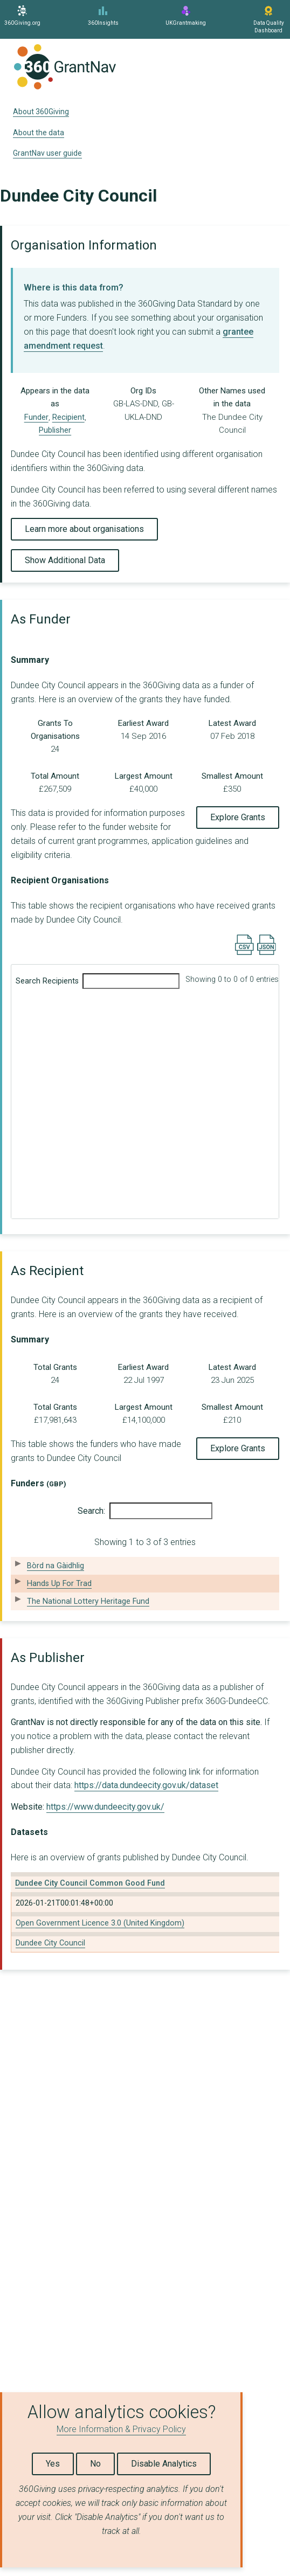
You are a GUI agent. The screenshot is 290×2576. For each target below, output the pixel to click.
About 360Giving (41, 111)
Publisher (55, 430)
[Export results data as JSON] (266, 952)
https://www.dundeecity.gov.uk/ (105, 1807)
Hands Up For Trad (59, 1583)
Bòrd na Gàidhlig (55, 1565)
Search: (145, 1511)
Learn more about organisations (84, 529)
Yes (53, 2464)
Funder (36, 417)
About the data (38, 132)
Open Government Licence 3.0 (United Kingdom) (100, 1923)
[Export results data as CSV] (244, 952)
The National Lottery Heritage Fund (88, 1601)
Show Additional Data (65, 560)
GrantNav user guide (47, 153)
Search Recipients (97, 981)
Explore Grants (237, 817)
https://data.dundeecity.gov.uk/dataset (146, 1785)
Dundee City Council (50, 1943)
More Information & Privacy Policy (121, 2429)
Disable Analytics (164, 2464)
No (95, 2464)
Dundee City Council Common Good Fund (90, 1883)
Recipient (68, 417)
